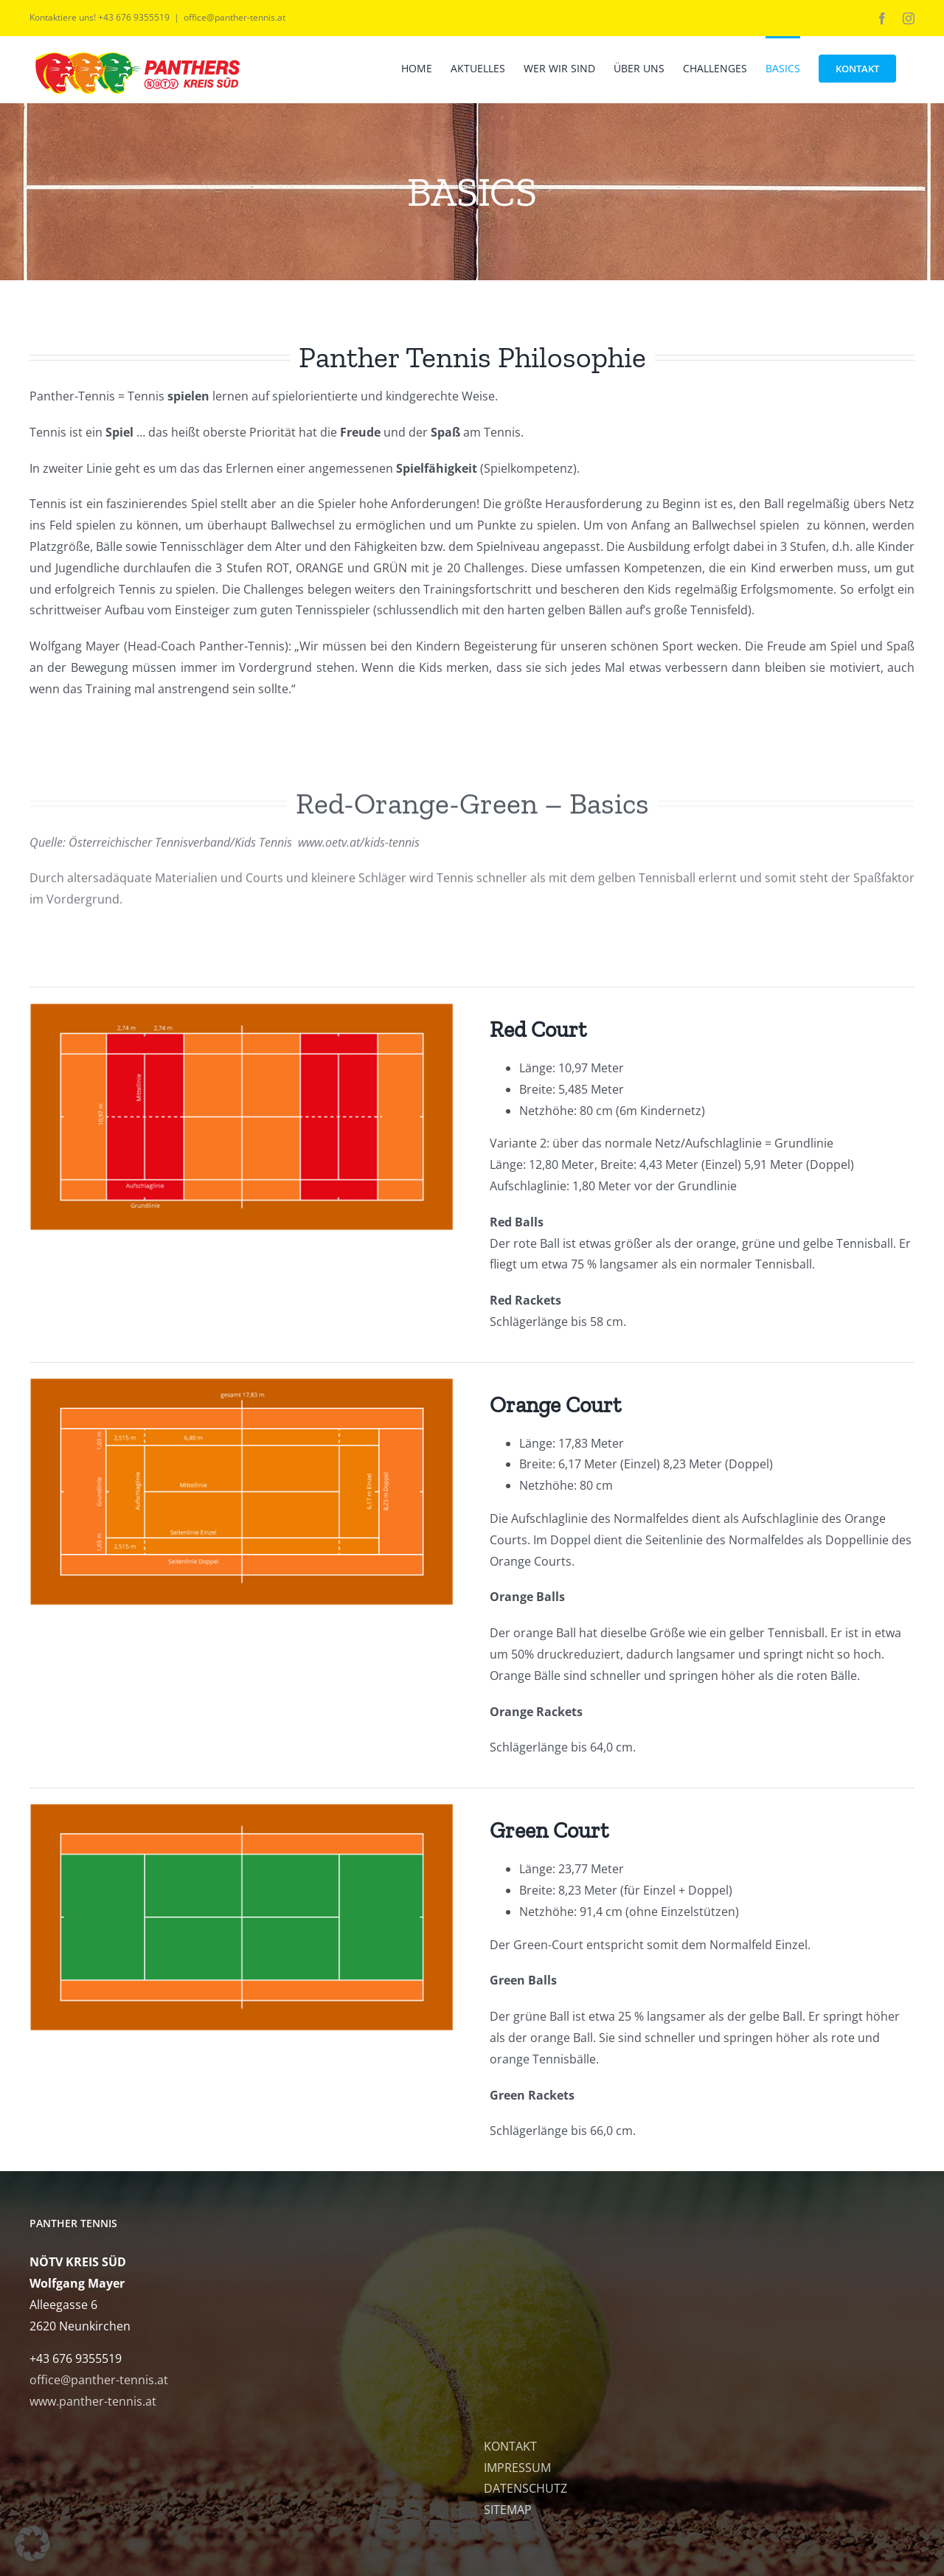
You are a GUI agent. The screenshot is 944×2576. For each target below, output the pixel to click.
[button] (32, 2543)
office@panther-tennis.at (234, 17)
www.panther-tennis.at (93, 2401)
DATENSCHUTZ (525, 2488)
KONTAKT (510, 2446)
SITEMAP (508, 2510)
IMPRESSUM (517, 2467)
